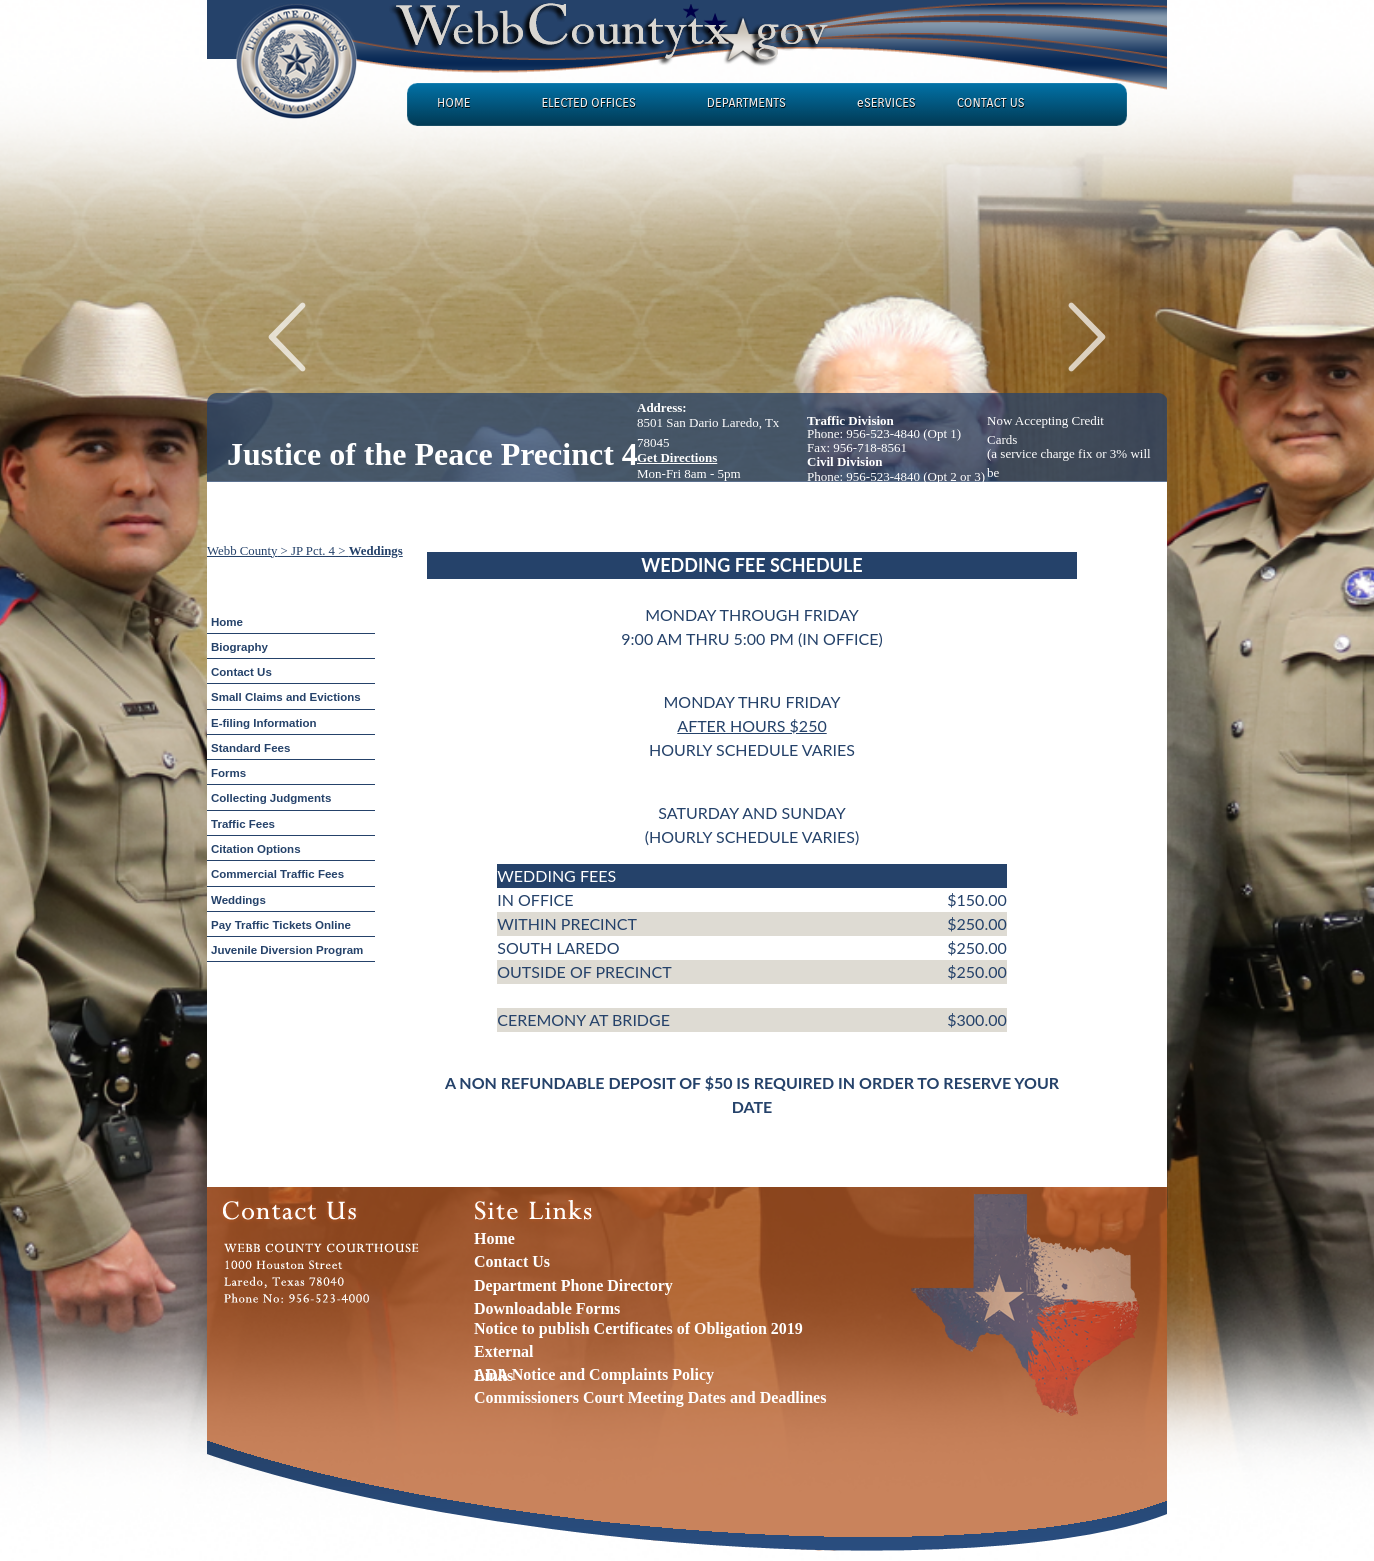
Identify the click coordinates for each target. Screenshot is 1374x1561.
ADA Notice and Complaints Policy (594, 1374)
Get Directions (677, 457)
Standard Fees (250, 748)
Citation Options (256, 849)
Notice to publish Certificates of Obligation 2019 (638, 1328)
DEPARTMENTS (746, 102)
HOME (453, 102)
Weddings (376, 551)
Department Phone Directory (573, 1285)
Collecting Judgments (271, 798)
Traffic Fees (243, 824)
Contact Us (241, 672)
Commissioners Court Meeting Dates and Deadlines (650, 1397)
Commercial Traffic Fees (277, 874)
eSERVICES (886, 102)
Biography (239, 647)
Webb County (242, 551)
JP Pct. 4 (313, 551)
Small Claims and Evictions (286, 697)
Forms (228, 773)
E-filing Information (264, 723)
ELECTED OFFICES (588, 102)
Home (227, 622)
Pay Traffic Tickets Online (281, 925)
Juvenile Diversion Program (287, 950)
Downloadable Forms (547, 1308)
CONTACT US (991, 102)
